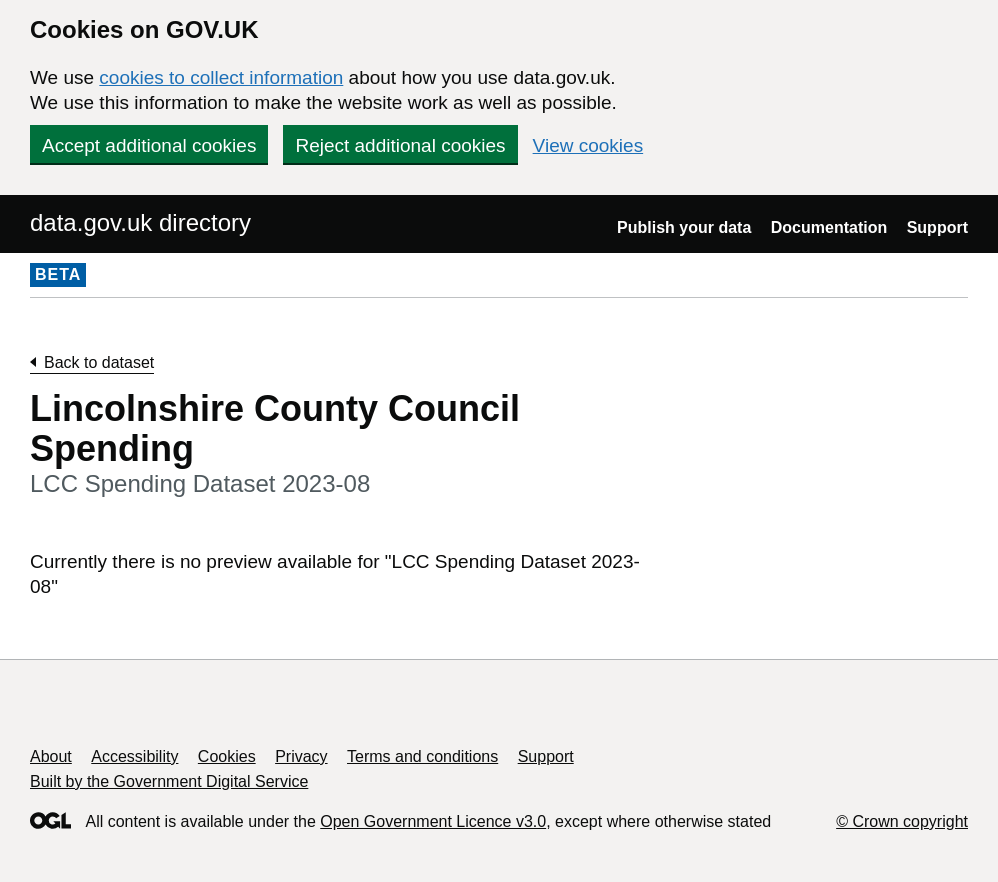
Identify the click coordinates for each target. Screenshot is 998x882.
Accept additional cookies (149, 145)
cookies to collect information (221, 77)
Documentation (829, 227)
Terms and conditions (422, 756)
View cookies (588, 145)
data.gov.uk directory (140, 222)
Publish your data (684, 227)
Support (937, 227)
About (51, 756)
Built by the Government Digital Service (169, 781)
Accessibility (134, 756)
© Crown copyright (902, 821)
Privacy (301, 756)
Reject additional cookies (400, 145)
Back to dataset (99, 362)
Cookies (227, 756)
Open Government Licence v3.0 (433, 821)
